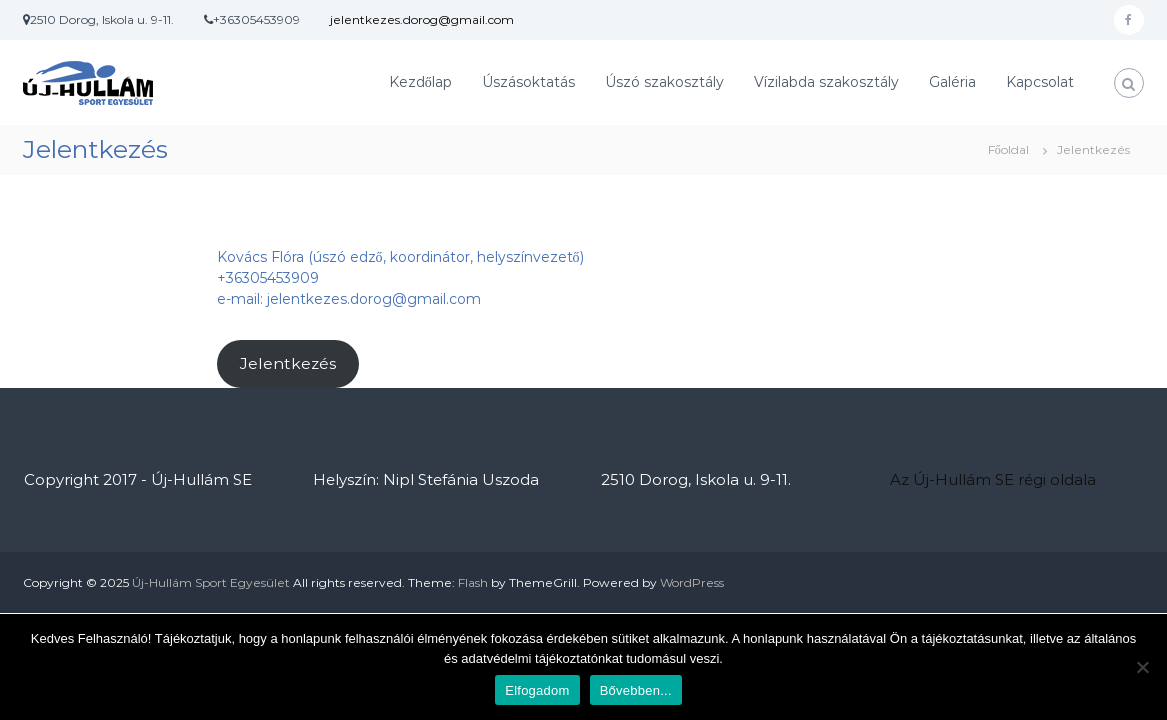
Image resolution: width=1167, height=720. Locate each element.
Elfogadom (537, 690)
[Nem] (1142, 667)
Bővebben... (636, 690)
